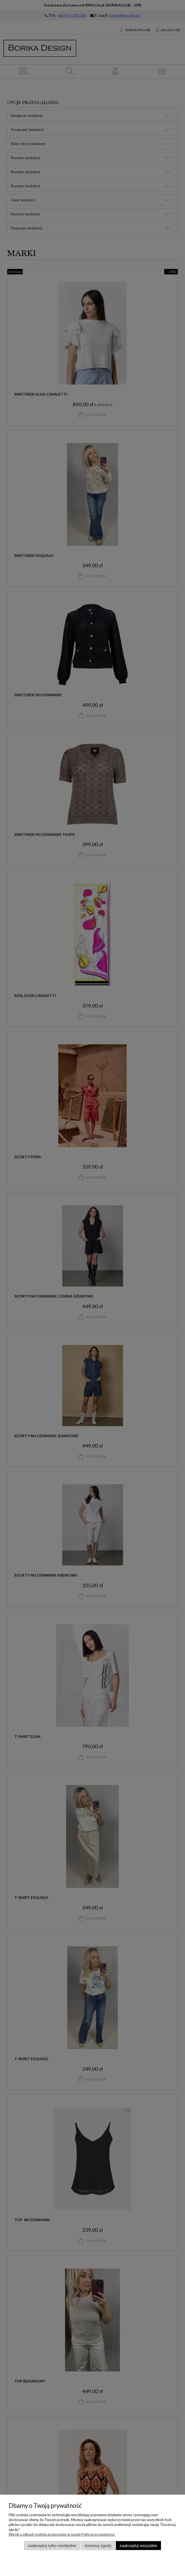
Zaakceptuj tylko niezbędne (52, 2545)
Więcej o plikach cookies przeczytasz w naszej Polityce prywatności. (62, 2534)
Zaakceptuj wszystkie (138, 2545)
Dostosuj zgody (98, 2545)
